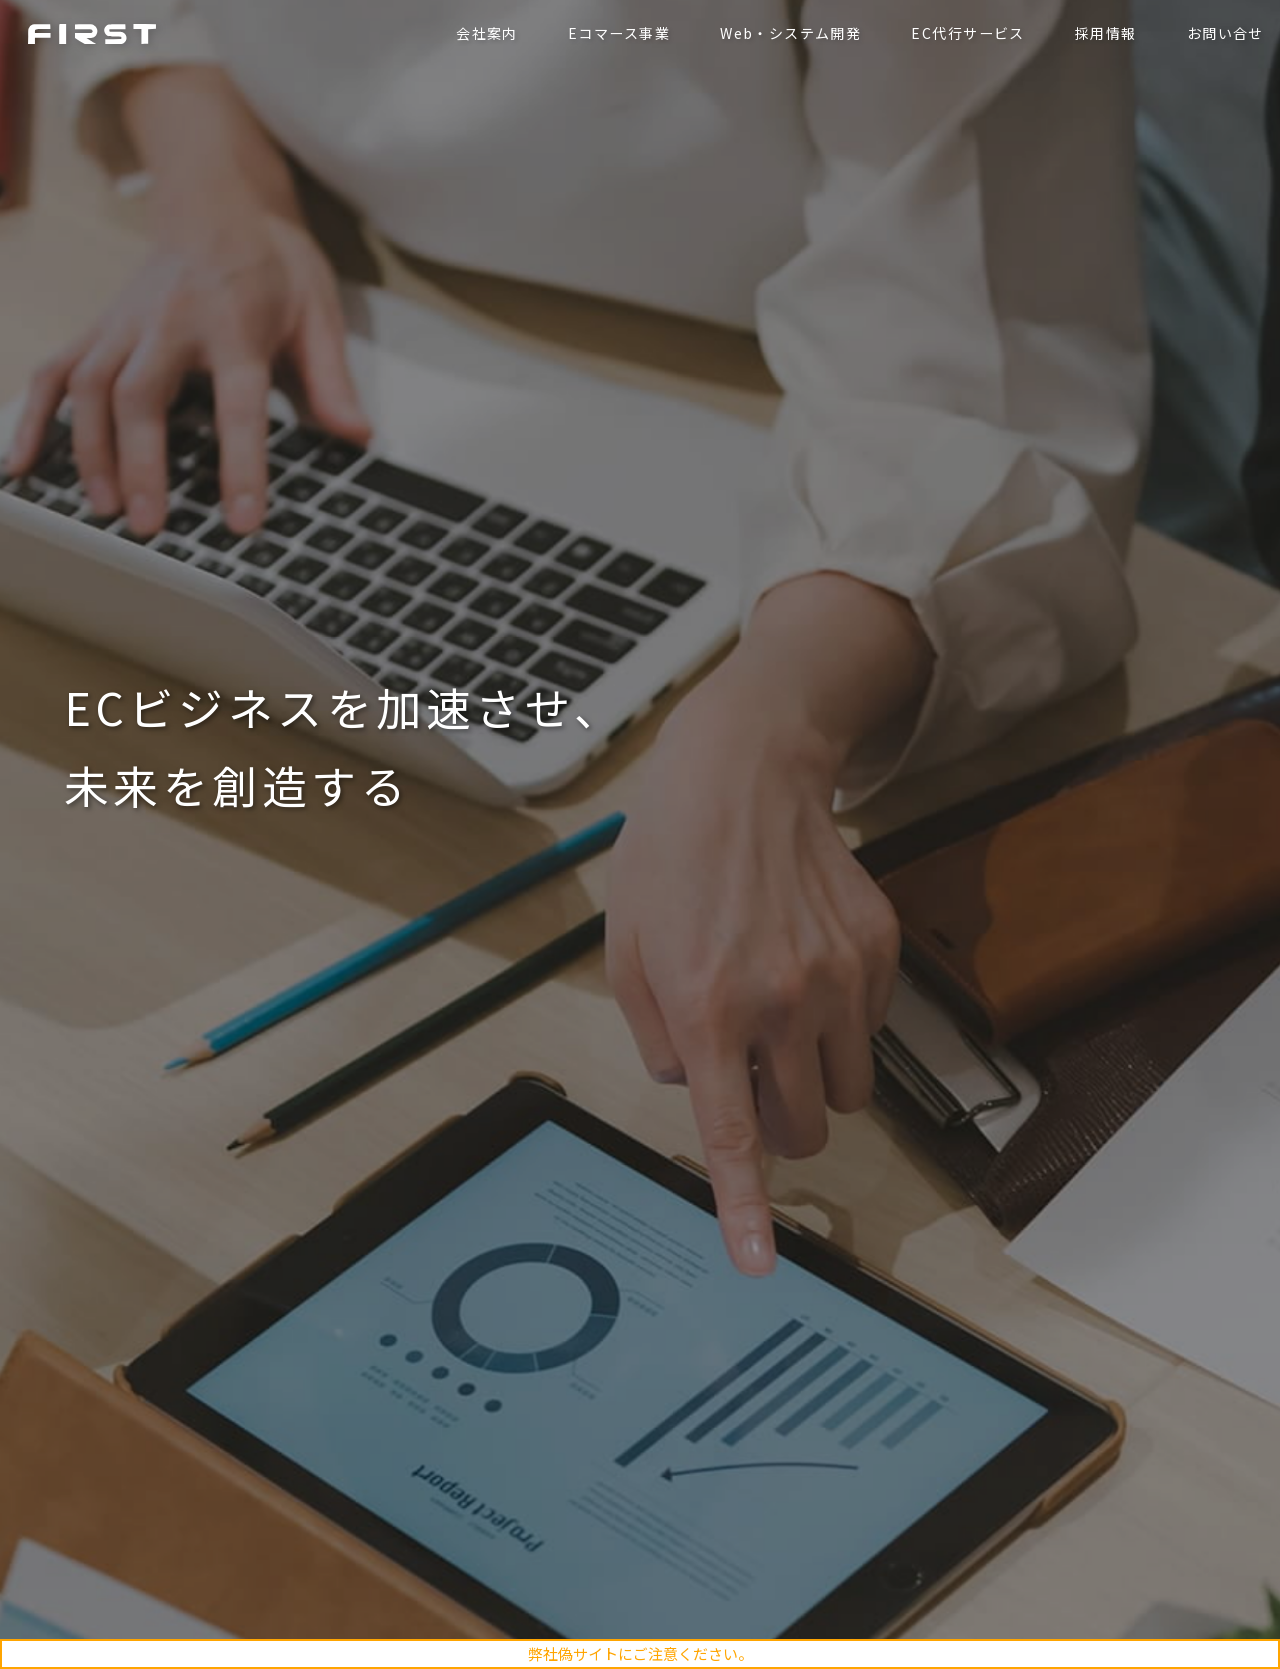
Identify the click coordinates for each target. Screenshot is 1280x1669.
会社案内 (483, 33)
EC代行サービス (964, 33)
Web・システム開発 (786, 33)
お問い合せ (1221, 33)
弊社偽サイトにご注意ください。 (640, 1653)
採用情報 (1102, 33)
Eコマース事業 (615, 33)
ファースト (96, 33)
